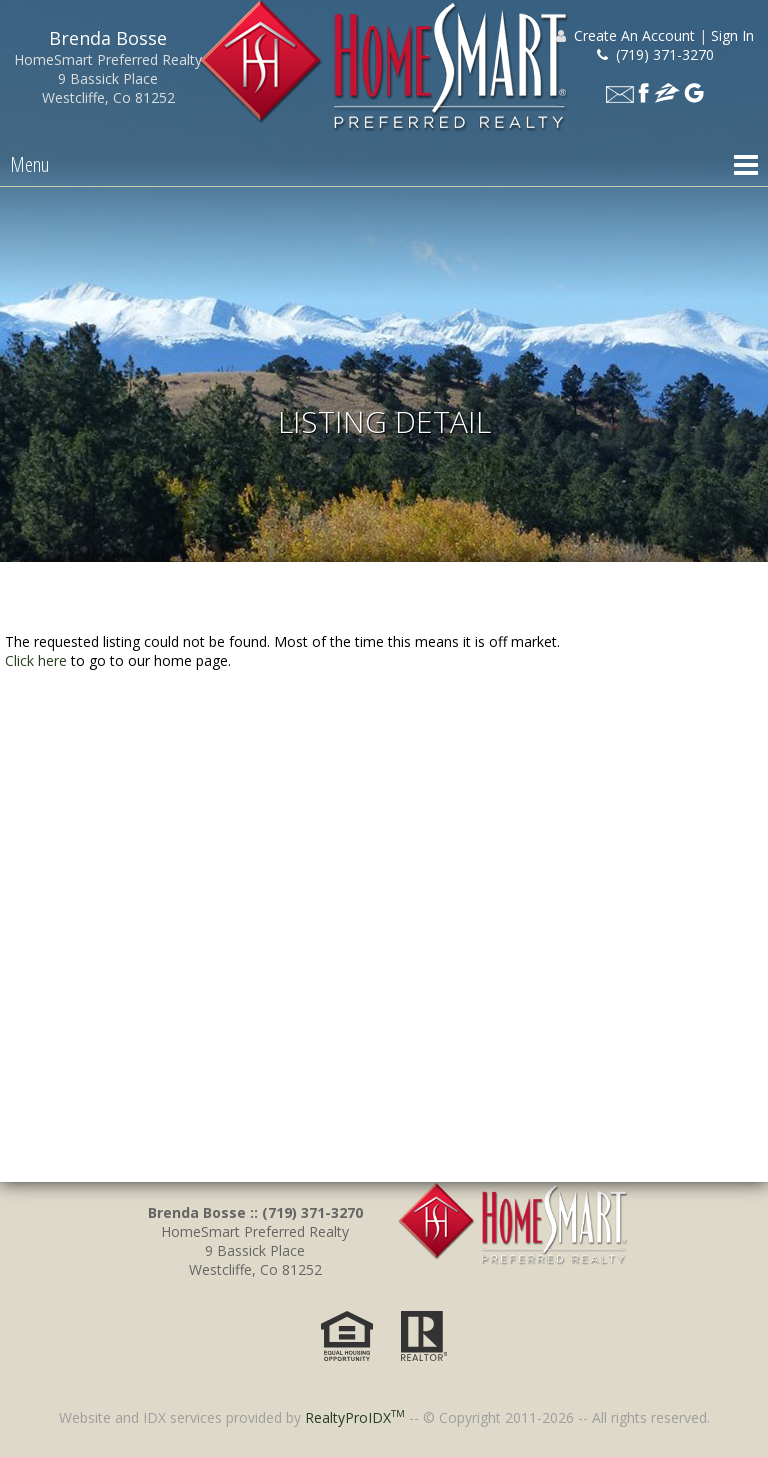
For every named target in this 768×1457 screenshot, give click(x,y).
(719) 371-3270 (655, 54)
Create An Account (634, 35)
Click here (36, 660)
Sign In (732, 35)
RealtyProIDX (355, 1417)
